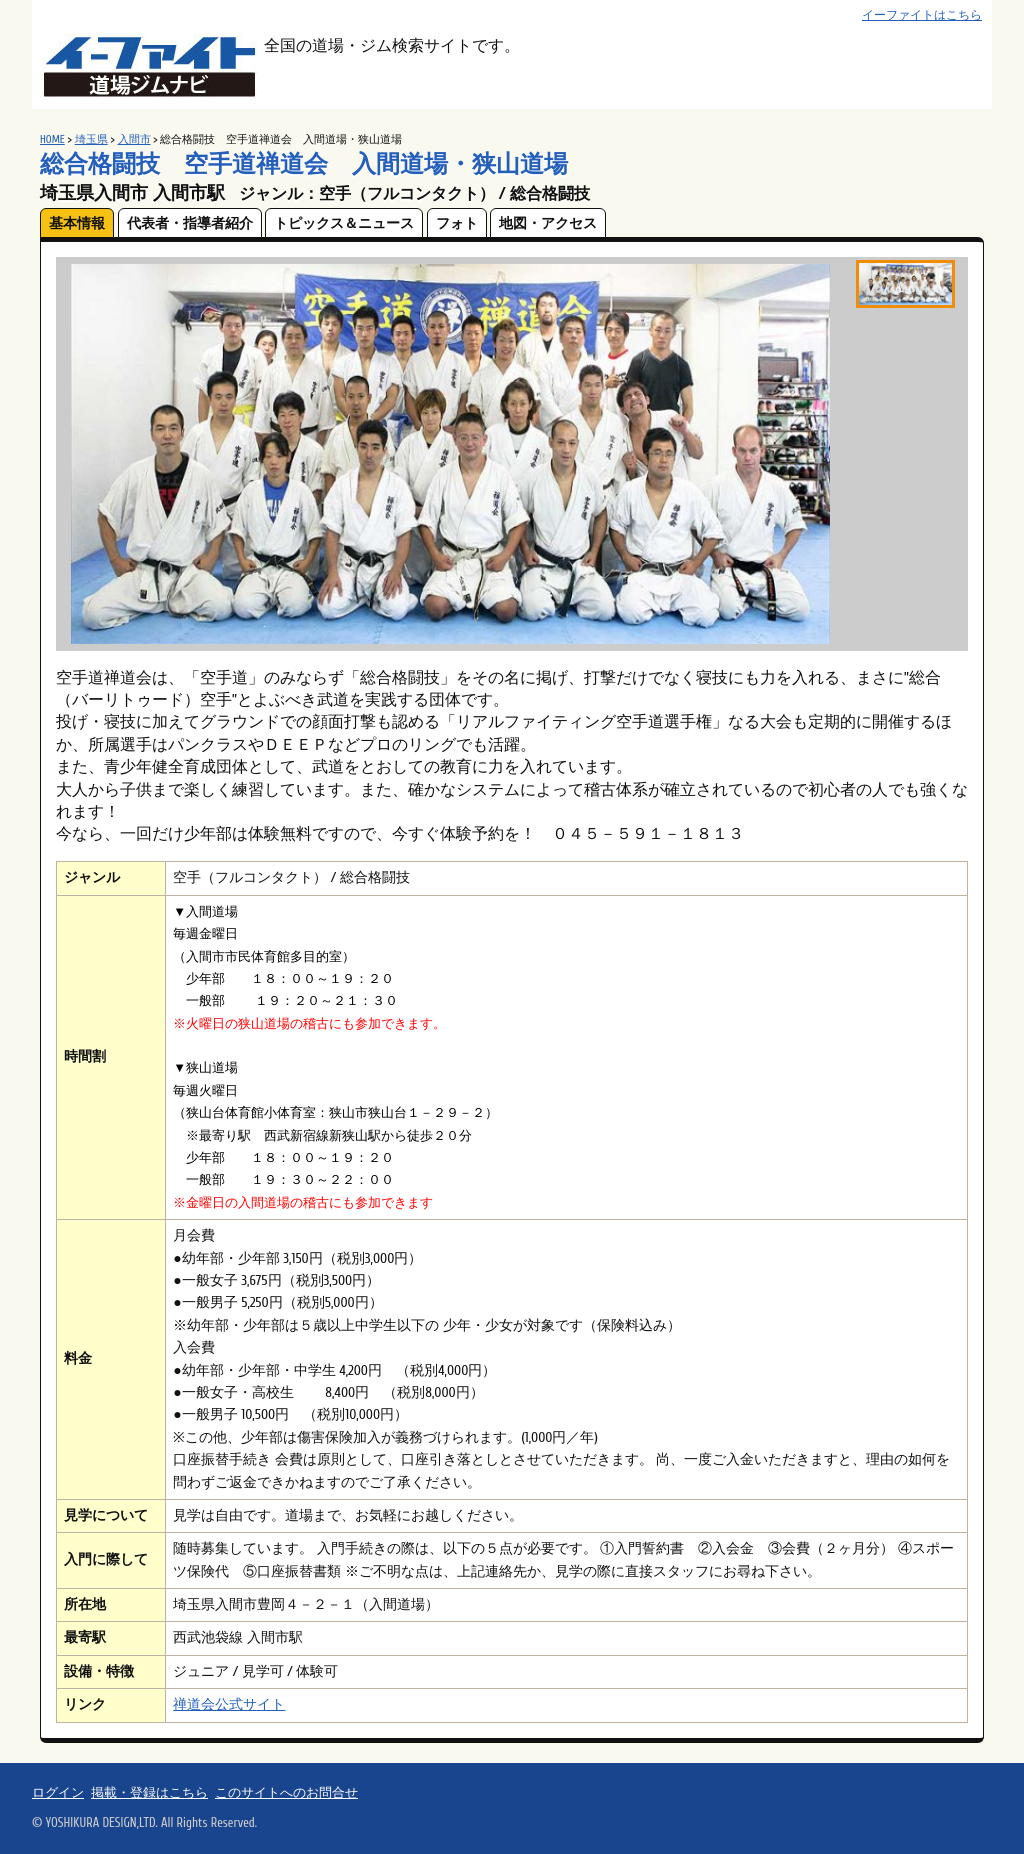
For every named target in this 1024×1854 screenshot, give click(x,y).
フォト (457, 223)
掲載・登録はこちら (149, 1793)
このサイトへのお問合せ (286, 1793)
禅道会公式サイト (229, 1704)
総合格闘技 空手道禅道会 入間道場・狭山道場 (304, 164)
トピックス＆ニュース (344, 223)
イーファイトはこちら (922, 15)
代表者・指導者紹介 (190, 223)
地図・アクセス (548, 223)
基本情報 (77, 223)
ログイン (58, 1793)
